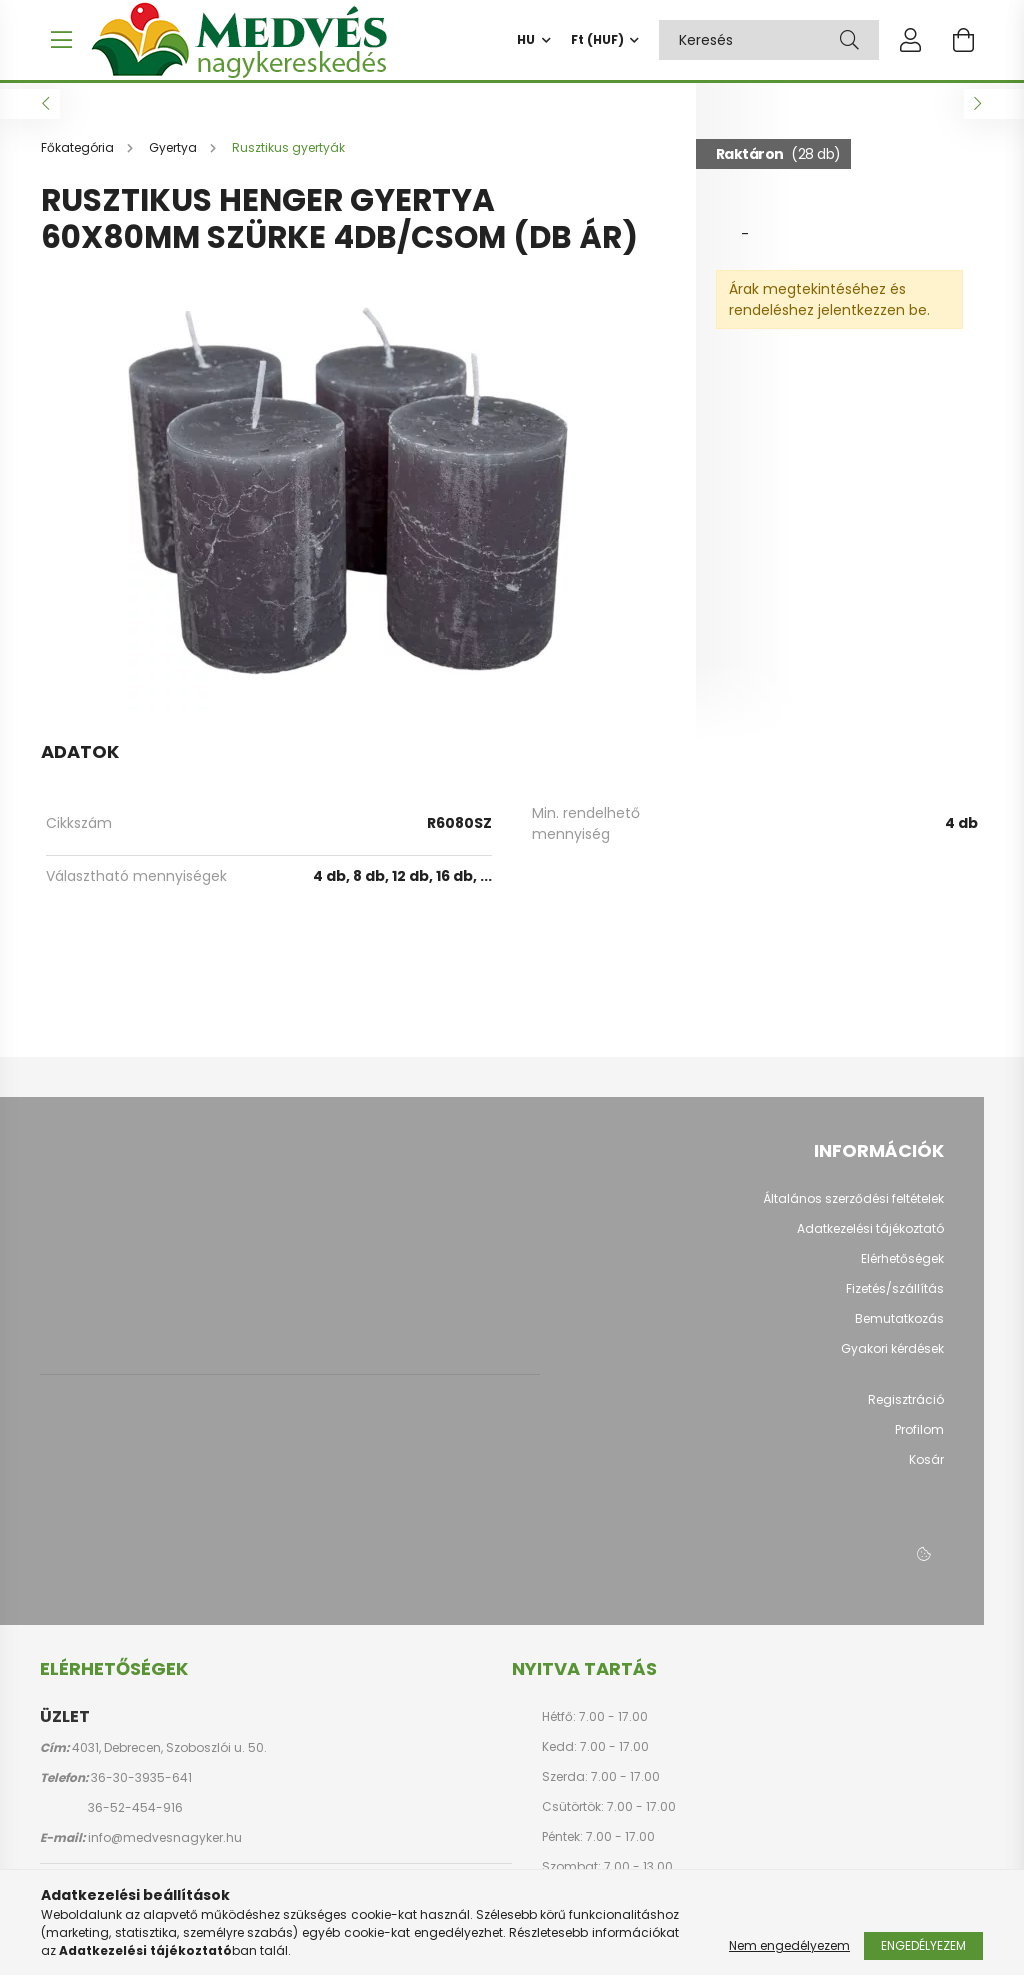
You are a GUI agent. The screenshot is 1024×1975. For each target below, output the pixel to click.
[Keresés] (849, 40)
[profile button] (911, 40)
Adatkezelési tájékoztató (870, 1239)
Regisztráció (906, 1410)
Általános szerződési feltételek (853, 1209)
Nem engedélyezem (789, 1945)
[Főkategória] (79, 157)
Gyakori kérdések (892, 1359)
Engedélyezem (923, 1945)
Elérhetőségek (902, 1269)
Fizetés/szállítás (895, 1299)
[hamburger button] (61, 40)
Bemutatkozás (899, 1329)
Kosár (926, 1470)
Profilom (919, 1440)
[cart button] (963, 40)
